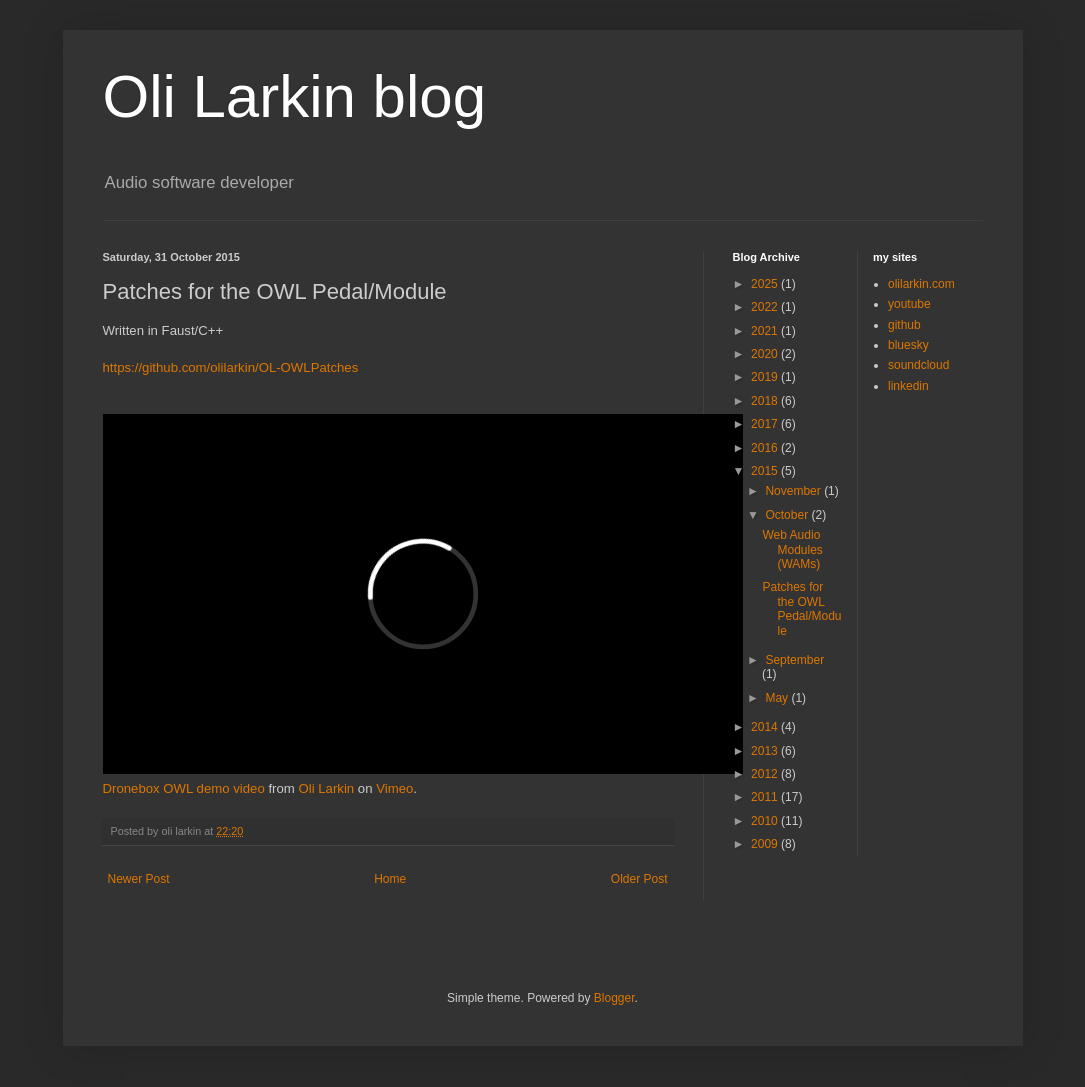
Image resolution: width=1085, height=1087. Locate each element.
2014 (766, 727)
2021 (766, 331)
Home (390, 879)
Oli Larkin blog (295, 96)
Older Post (639, 879)
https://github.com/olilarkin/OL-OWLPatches (231, 367)
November (794, 491)
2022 (766, 307)
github (904, 325)
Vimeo (394, 788)
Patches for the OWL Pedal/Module (801, 608)
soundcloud (918, 365)
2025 (766, 284)
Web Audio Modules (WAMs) (792, 549)
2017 (766, 424)
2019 (766, 377)
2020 (766, 354)
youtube (909, 304)
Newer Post (139, 879)
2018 (766, 401)
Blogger (614, 998)
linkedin (908, 386)
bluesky (908, 345)
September (794, 660)
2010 (766, 821)
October (788, 515)
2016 (766, 448)
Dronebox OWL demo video (184, 788)
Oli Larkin (326, 788)
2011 (766, 797)
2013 (766, 751)
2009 (766, 844)
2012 (766, 774)
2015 (766, 471)
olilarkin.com (921, 284)
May (778, 698)
